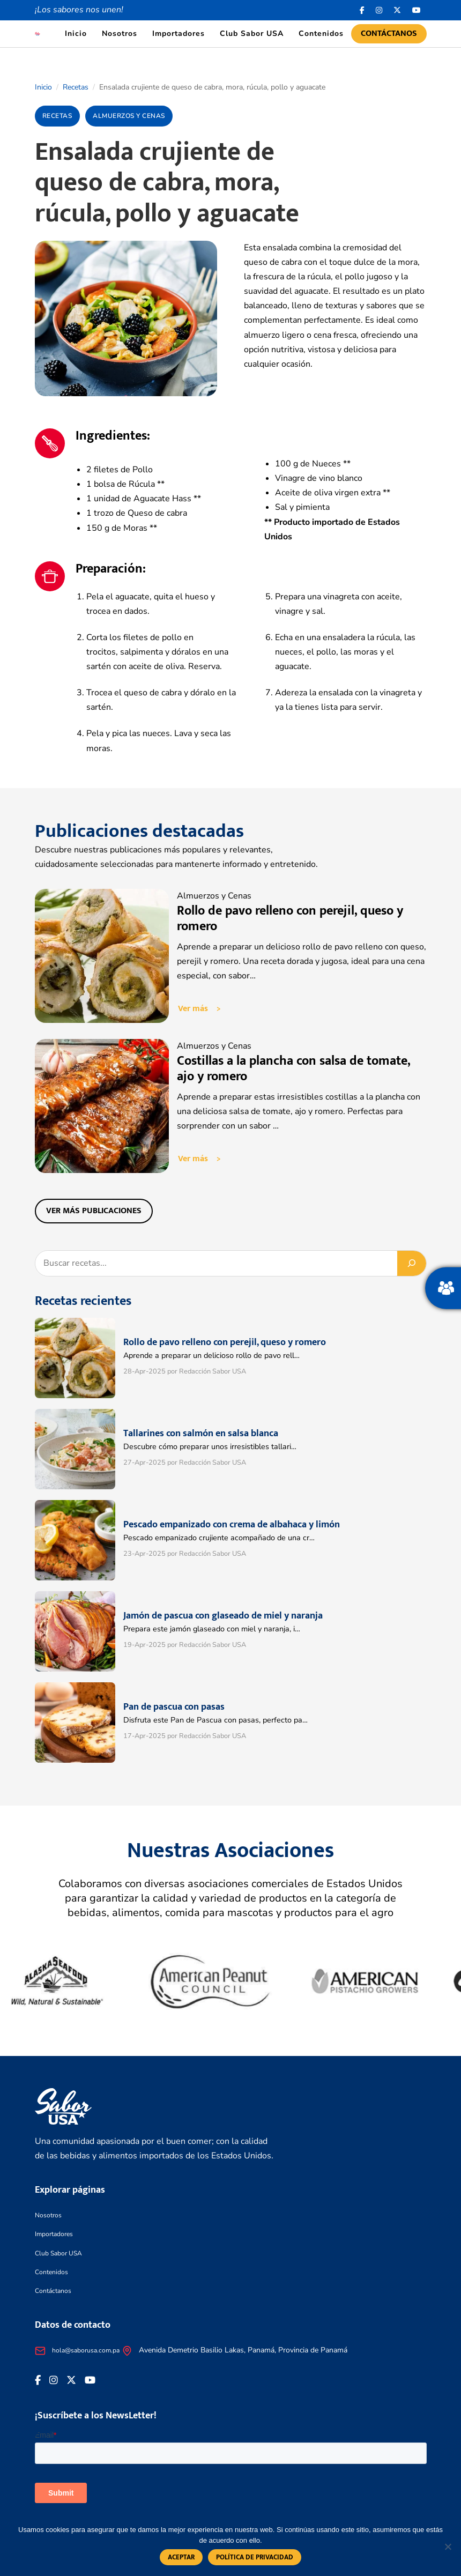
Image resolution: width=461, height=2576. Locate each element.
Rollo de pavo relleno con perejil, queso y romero (290, 918)
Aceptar (181, 2557)
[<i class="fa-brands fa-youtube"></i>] (417, 10)
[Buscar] (411, 1263)
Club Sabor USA (252, 33)
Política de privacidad (254, 2557)
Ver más (193, 1008)
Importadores (178, 33)
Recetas (75, 87)
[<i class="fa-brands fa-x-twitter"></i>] (397, 10)
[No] (447, 2546)
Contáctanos (389, 33)
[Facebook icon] (362, 10)
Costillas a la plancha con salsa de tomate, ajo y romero (293, 1068)
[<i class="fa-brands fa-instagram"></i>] (379, 10)
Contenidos (321, 33)
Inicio (76, 33)
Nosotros (119, 33)
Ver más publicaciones (94, 1211)
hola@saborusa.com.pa (86, 2350)
